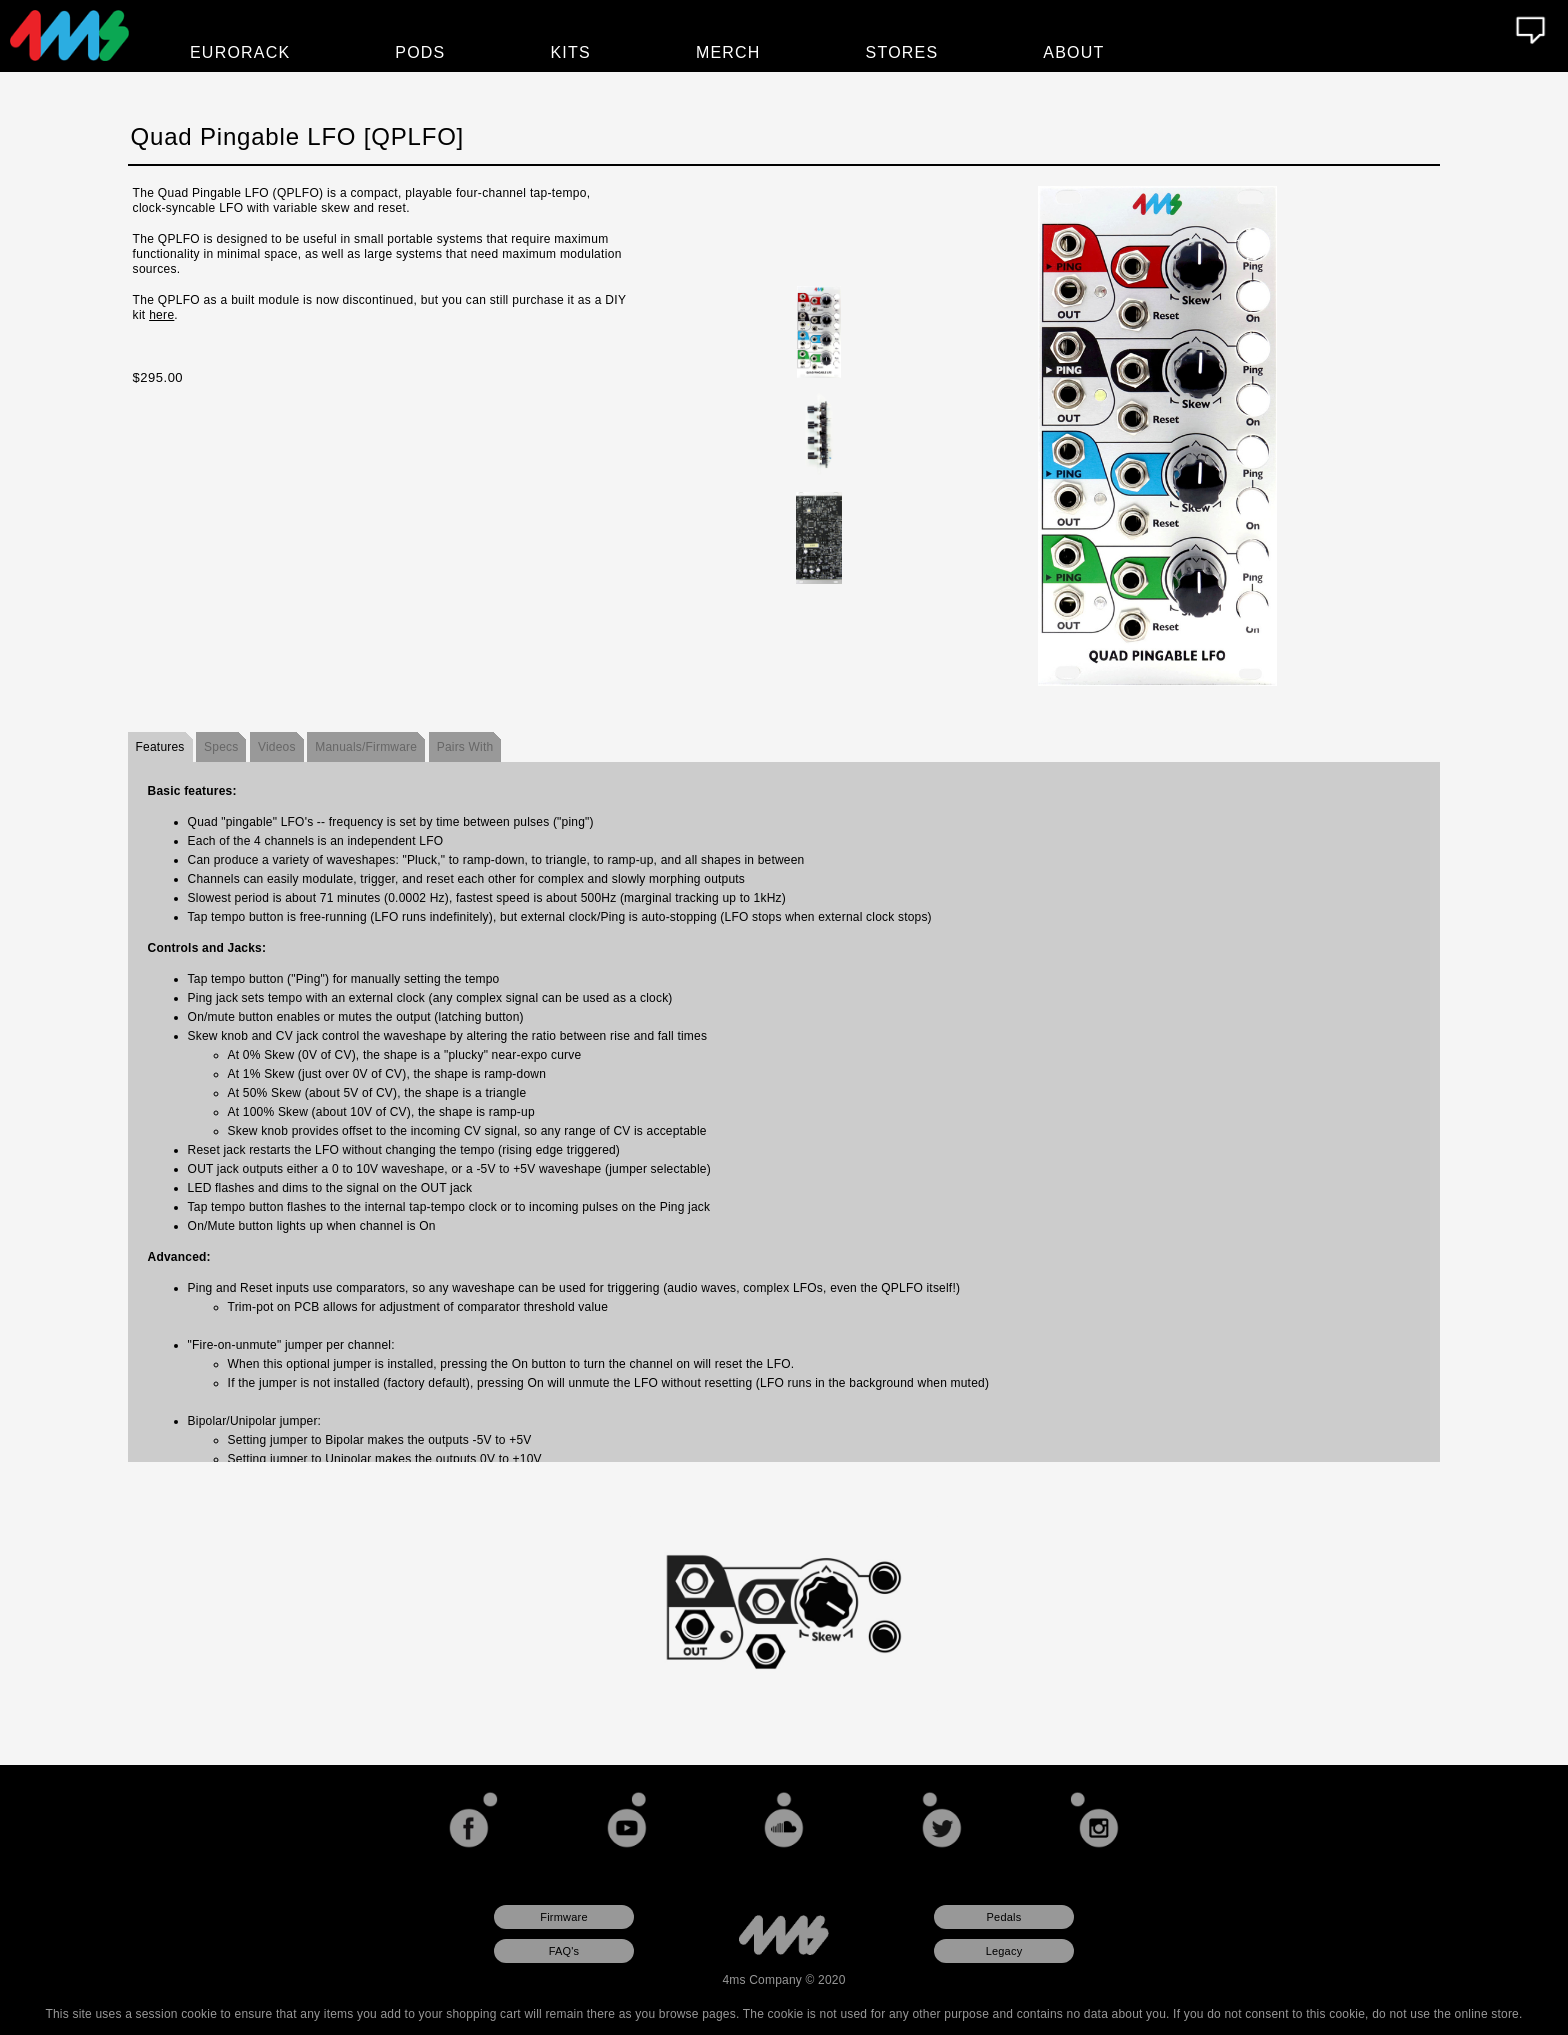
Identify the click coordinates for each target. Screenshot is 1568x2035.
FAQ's (564, 1951)
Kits (571, 52)
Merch (728, 52)
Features (160, 747)
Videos (277, 747)
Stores (902, 52)
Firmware (563, 1917)
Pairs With (465, 747)
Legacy (1004, 1951)
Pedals (1004, 1917)
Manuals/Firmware (366, 747)
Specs (221, 747)
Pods (420, 52)
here (161, 315)
